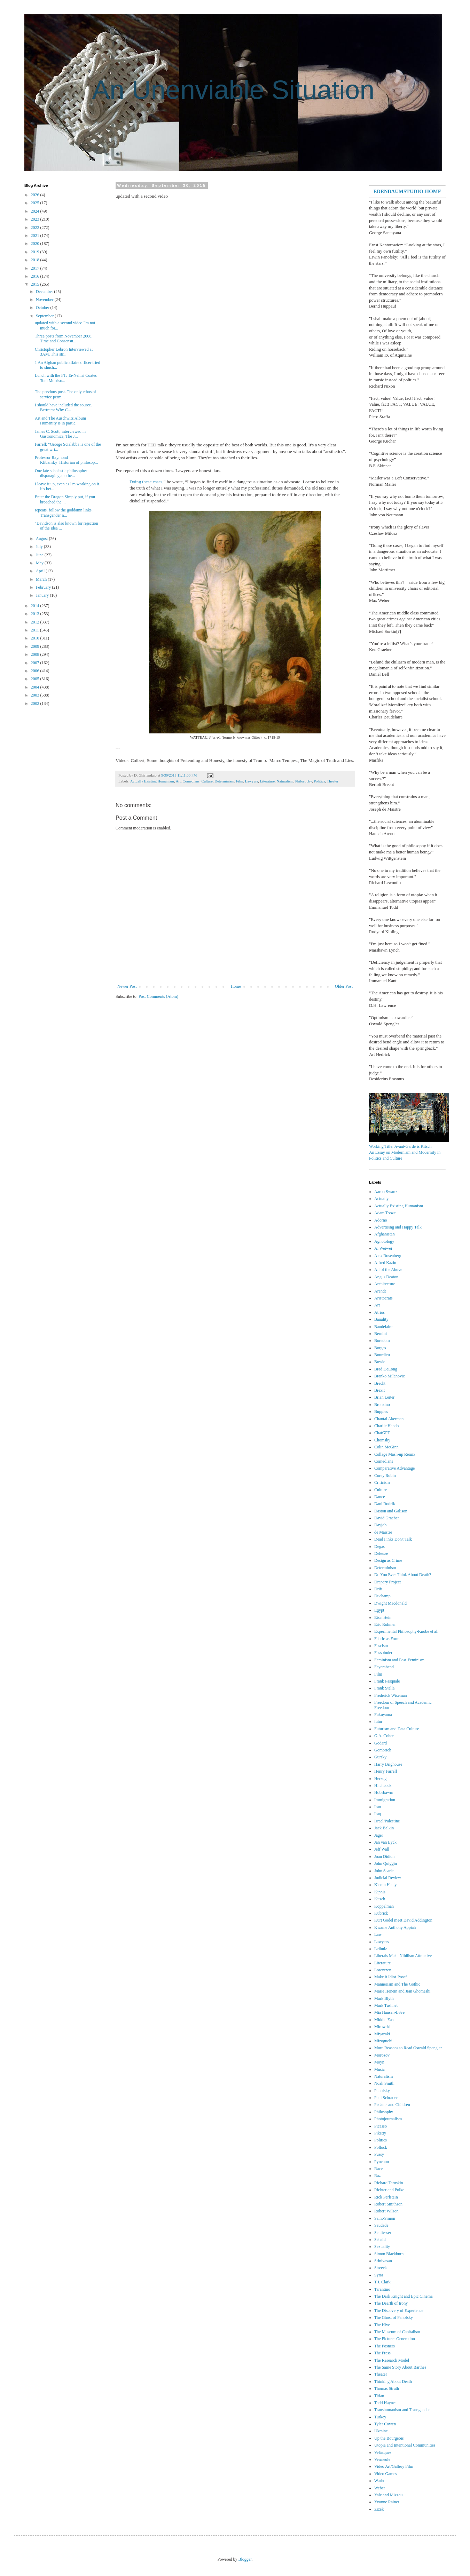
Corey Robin (385, 1475)
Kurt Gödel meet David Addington (403, 1920)
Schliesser (382, 2232)
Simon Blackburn (389, 2253)
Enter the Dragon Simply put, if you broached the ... (65, 499)
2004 (35, 687)
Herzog (380, 1778)
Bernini (380, 1333)
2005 (35, 678)
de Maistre (383, 1532)
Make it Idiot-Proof (390, 1976)
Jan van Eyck (385, 1842)
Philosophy (303, 781)
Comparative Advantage (394, 1468)
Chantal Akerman (389, 1418)
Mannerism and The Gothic (397, 1984)
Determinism (224, 781)
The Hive (382, 2324)
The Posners (384, 2346)
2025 (35, 202)
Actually (381, 1198)
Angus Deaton (386, 1276)
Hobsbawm (383, 1792)
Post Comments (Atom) (158, 996)
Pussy (379, 2154)
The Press (382, 2353)
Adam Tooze (384, 1212)
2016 (35, 276)
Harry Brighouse (388, 1764)
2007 (35, 662)
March (42, 579)
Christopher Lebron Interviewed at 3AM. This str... (64, 352)
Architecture (384, 1283)
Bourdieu (382, 1354)
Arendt (380, 1291)
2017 (35, 268)
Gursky (380, 1757)
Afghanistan (384, 1234)
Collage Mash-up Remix (394, 1454)
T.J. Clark (382, 2282)
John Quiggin (385, 1863)
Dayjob (380, 1524)
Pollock (380, 2147)
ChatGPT (382, 1432)
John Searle (384, 1870)
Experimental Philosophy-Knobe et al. (406, 1631)
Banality (381, 1319)
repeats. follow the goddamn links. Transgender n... (64, 512)
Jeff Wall (381, 1849)
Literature (267, 781)
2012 (35, 622)
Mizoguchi (383, 2040)
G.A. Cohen (384, 1735)
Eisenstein (382, 1617)
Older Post (344, 986)
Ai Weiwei (383, 1248)
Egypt (379, 1610)
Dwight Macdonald (390, 1603)
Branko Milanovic (389, 1376)
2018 (35, 259)
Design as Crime (388, 1560)
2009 (35, 646)
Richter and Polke (389, 2189)
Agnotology (384, 1241)
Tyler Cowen (385, 2424)
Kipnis (379, 1892)
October (43, 307)
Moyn (379, 2062)
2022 (35, 227)
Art (178, 781)
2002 (35, 703)
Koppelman (384, 1906)
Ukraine (381, 2430)
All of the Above (388, 1269)
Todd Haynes (385, 2402)
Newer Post (127, 986)
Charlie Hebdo (386, 1425)
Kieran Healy (385, 1884)
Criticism (382, 1482)
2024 (35, 211)
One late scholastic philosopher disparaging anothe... (61, 473)
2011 (35, 630)
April (41, 571)
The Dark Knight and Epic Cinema (403, 2296)
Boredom (382, 1340)
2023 (35, 219)
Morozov (382, 2055)
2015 (35, 284)
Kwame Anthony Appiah (395, 1927)
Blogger (245, 2559)
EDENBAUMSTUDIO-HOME (407, 191)
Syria (378, 2275)
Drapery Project (387, 1582)
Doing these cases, (147, 481)
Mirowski (382, 2026)
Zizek (379, 2509)
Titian (379, 2395)
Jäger (378, 1835)
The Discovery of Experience (398, 2310)
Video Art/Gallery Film (393, 2466)
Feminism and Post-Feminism (399, 1659)
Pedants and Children (392, 2104)
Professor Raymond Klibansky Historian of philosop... (66, 460)
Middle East (384, 2019)
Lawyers (251, 781)
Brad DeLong (385, 1369)
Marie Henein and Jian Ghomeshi (402, 1991)
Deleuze (381, 1553)
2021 (35, 235)
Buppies (381, 1411)
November (45, 299)
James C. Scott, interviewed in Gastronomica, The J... (60, 434)
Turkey (380, 2417)
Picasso (380, 2126)
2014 (35, 605)
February (44, 587)
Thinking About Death (393, 2381)
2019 (35, 251)
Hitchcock (382, 1785)
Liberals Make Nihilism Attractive (403, 1955)
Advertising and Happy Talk (398, 1227)
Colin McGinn (386, 1447)
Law (378, 1934)
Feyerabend (384, 1666)
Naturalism (284, 781)
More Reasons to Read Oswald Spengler (408, 2047)
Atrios (379, 1312)
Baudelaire (383, 1326)
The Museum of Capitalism (397, 2331)
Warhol (380, 2480)
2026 (35, 194)
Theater (332, 781)
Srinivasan (383, 2260)
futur (378, 1721)
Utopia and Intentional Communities (405, 2445)
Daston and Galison (390, 1511)
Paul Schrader (386, 2097)
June (40, 554)
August (42, 538)
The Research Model (391, 2360)
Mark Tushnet (386, 2005)
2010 (35, 638)
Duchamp (382, 1595)
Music (379, 2069)
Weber (379, 2488)
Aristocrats (383, 1298)
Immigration (384, 1799)
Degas (379, 1546)
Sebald (380, 2239)
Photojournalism (388, 2118)
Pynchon (381, 2161)
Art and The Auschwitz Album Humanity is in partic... (60, 421)
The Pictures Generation (394, 2338)
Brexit (379, 1390)
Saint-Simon (384, 2218)
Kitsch (379, 1899)
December (45, 291)
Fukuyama (383, 1714)
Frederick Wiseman (390, 1695)
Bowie (379, 1361)
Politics (319, 781)
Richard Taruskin (388, 2182)
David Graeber (386, 1518)
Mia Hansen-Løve (389, 2012)
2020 (35, 243)
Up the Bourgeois (389, 2438)
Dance (379, 1496)
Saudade (381, 2225)
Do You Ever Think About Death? (402, 1574)
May (40, 562)
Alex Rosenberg (387, 1255)
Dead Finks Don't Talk (393, 1539)
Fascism (381, 1645)
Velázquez (382, 2452)
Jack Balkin (384, 1828)
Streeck (380, 2267)
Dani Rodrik (384, 1503)
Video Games (385, 2473)
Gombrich (382, 1750)
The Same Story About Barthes (400, 2367)
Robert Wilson (386, 2211)
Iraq (377, 1813)
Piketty (380, 2133)
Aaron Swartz (385, 1191)
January (43, 595)
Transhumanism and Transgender (402, 2409)
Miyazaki (382, 2034)
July (40, 546)
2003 (35, 695)
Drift (378, 1589)
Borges (380, 1347)
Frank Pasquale (387, 1681)
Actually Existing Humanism (152, 781)
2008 (35, 654)
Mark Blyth (384, 1998)
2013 (35, 613)
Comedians (190, 781)
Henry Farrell (385, 1771)
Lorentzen (382, 1969)
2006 (35, 670)
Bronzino (382, 1404)
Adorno (380, 1220)
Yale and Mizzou (388, 2494)
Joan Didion (384, 1856)
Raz (377, 2175)
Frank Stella (384, 1688)
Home (236, 986)
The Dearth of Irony (391, 2303)
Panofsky (382, 2090)
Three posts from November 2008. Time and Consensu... (64, 338)
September (45, 315)
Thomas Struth (386, 2388)
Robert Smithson (388, 2204)
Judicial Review (387, 1877)
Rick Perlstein (386, 2197)
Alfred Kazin (385, 1262)
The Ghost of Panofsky (393, 2317)
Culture (206, 781)
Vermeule (382, 2459)
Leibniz (380, 1948)
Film (239, 781)
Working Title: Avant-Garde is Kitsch (400, 1146)
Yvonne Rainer (386, 2501)
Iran (377, 1806)
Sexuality (382, 2246)
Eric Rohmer (385, 1624)
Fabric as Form (387, 1638)
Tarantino (382, 2289)
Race (378, 2168)
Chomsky (382, 1440)
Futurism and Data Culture (396, 1728)
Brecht (379, 1383)
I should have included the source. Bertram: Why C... (63, 407)
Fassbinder (383, 1652)
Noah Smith (384, 2083)
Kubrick (381, 1913)
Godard (380, 1743)
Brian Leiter (384, 1397)
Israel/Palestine (387, 1821)
